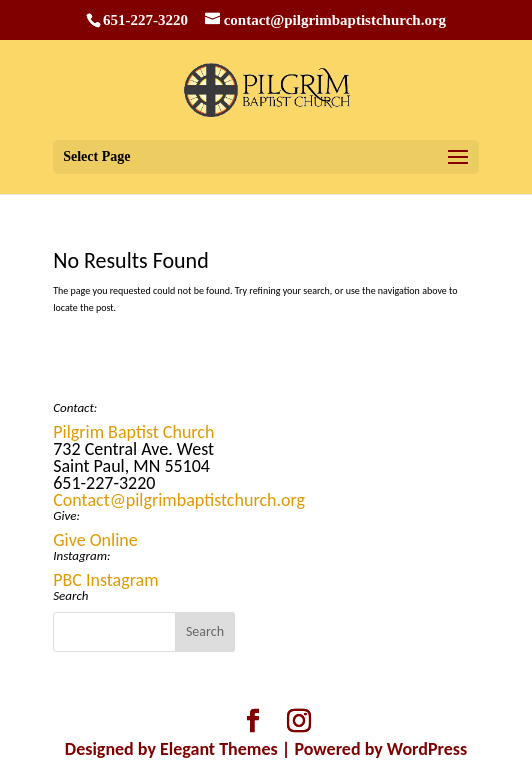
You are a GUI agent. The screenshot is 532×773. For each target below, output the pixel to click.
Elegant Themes (219, 749)
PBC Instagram (105, 580)
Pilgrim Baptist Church (133, 432)
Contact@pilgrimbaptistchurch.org (179, 500)
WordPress (427, 749)
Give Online (95, 540)
